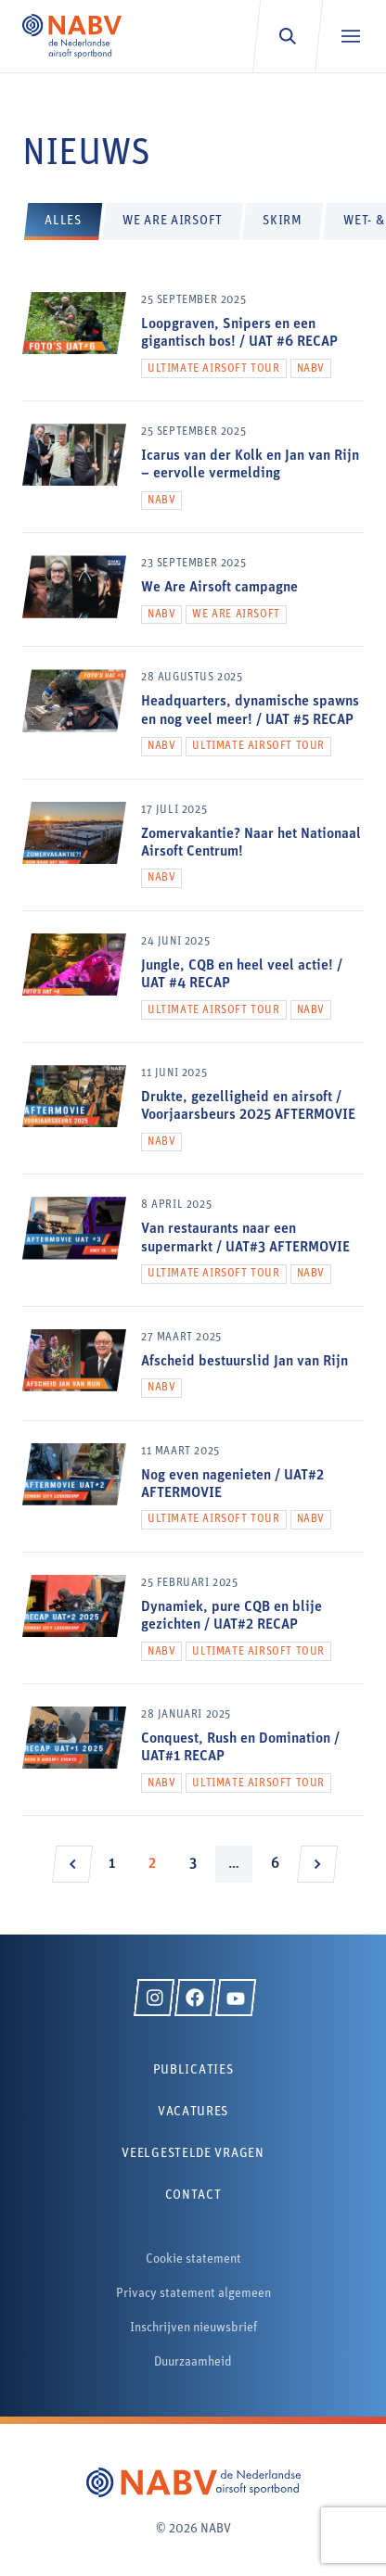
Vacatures (193, 2112)
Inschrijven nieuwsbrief (193, 2328)
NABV (311, 368)
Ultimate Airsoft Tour (214, 368)
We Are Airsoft (235, 614)
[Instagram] (154, 1997)
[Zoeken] (287, 36)
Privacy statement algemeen (193, 2294)
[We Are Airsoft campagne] (193, 600)
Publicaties (193, 2070)
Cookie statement (193, 2259)
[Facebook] (194, 1997)
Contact (193, 2195)
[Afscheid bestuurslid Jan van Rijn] (193, 1374)
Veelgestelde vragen (193, 2154)
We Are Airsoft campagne (219, 587)
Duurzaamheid (193, 2362)
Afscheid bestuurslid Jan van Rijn (244, 1361)
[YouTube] (235, 1997)
